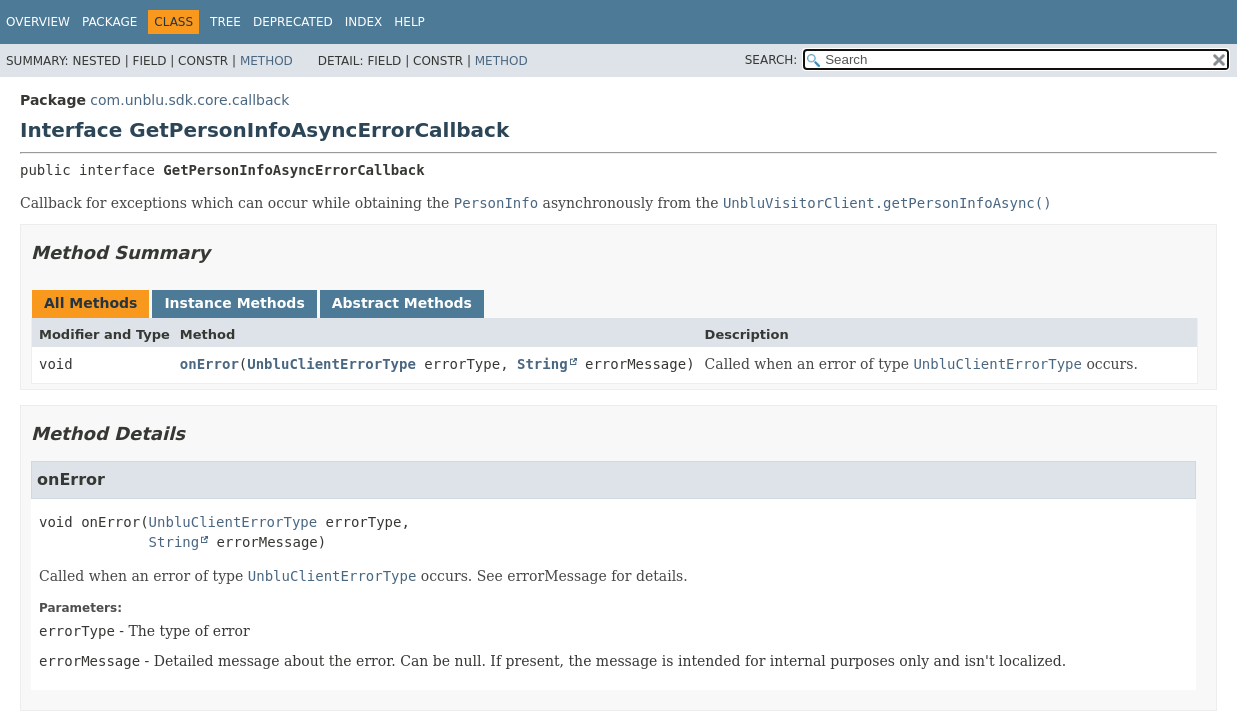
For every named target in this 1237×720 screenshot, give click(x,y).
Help (409, 22)
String (542, 364)
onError (209, 364)
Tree (225, 22)
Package (109, 22)
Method (266, 61)
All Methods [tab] (90, 303)
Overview (38, 22)
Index (364, 22)
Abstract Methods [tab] (402, 303)
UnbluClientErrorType (331, 364)
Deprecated (293, 22)
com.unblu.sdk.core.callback (189, 100)
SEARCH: (771, 60)
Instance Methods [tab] (234, 303)
